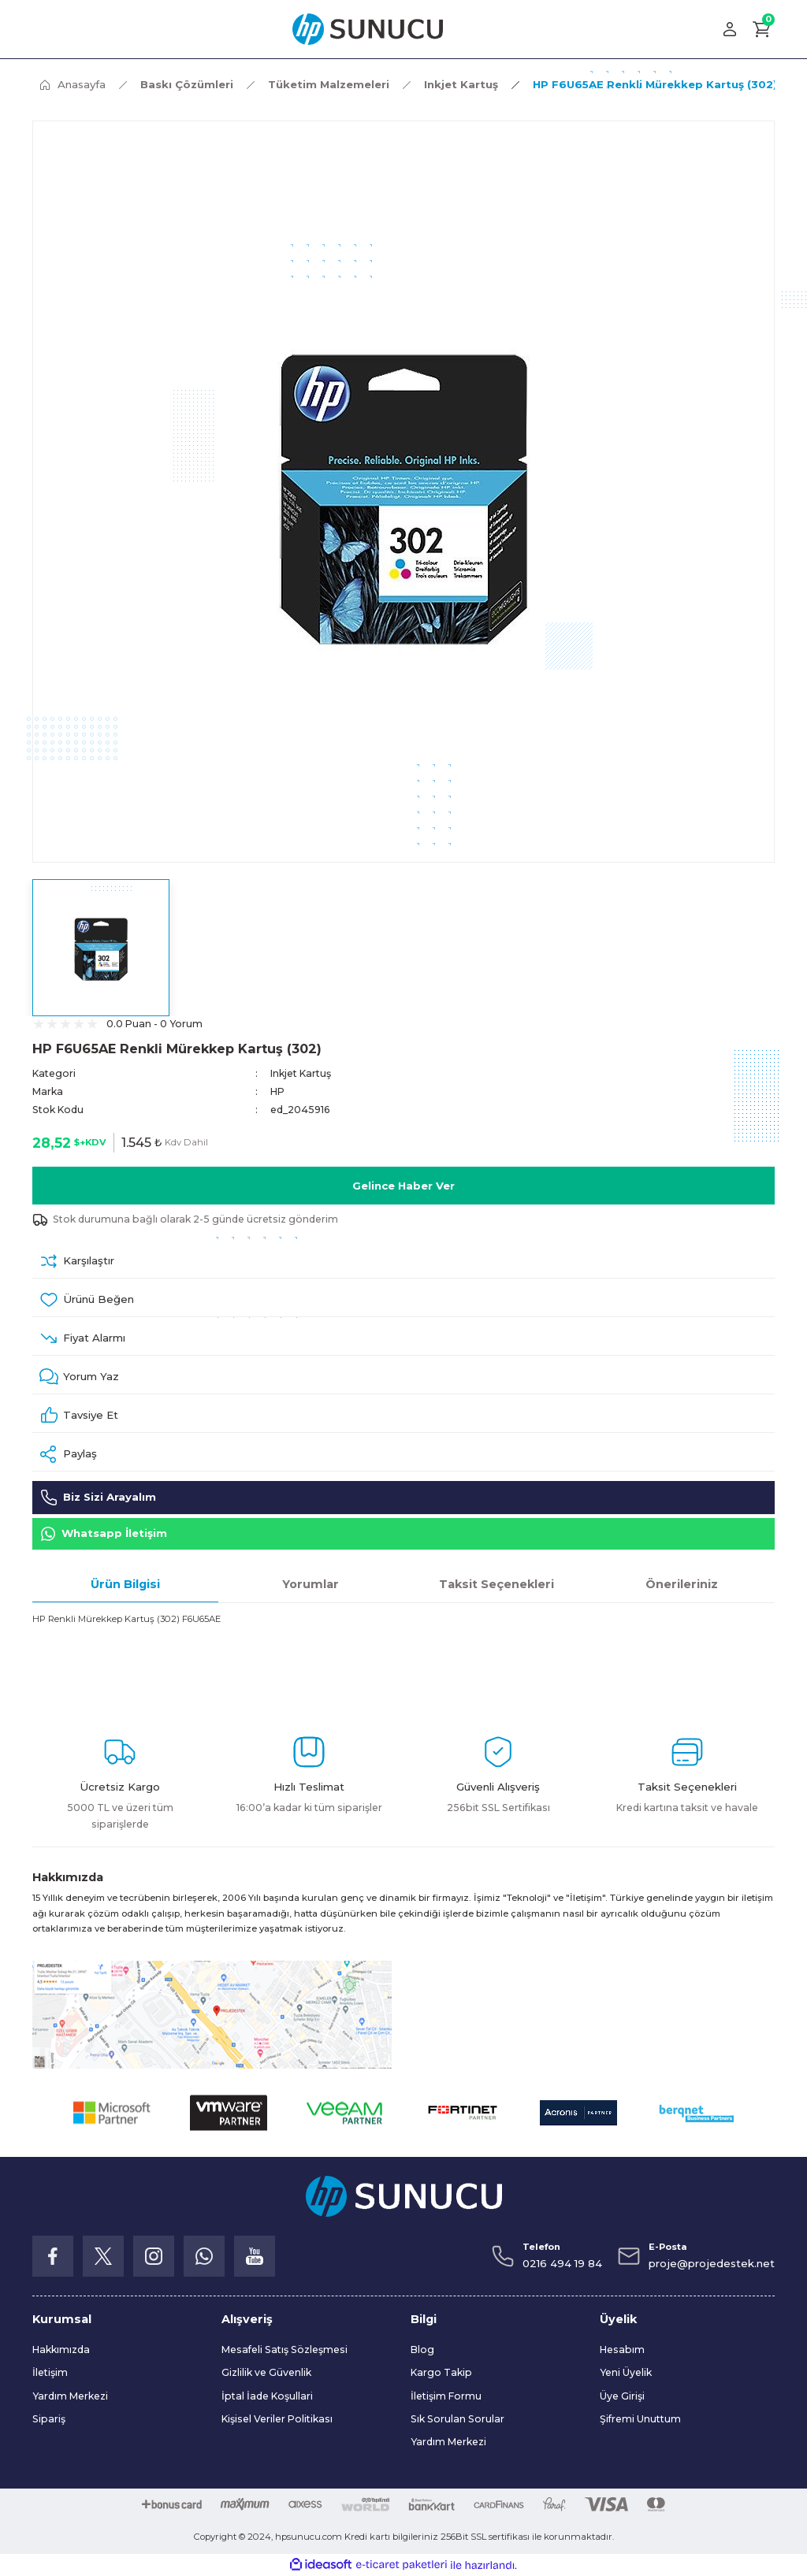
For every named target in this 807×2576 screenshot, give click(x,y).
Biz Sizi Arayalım (97, 1497)
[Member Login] (729, 29)
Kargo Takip (441, 2373)
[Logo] (367, 29)
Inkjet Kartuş (300, 1073)
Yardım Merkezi (70, 2396)
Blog (422, 2349)
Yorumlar (310, 1584)
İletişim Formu (446, 2396)
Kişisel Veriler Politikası (277, 2419)
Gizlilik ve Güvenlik (266, 2373)
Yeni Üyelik (626, 2373)
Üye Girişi (622, 2396)
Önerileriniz (681, 1584)
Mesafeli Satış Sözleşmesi (284, 2349)
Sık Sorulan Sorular (457, 2419)
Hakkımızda (61, 2349)
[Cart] (762, 29)
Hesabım (622, 2349)
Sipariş (48, 2419)
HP (277, 1091)
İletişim (50, 2373)
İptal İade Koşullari (267, 2396)
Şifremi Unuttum (640, 2419)
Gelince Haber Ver (403, 1185)
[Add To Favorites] (403, 1300)
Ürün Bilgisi (125, 1584)
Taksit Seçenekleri (496, 1584)
